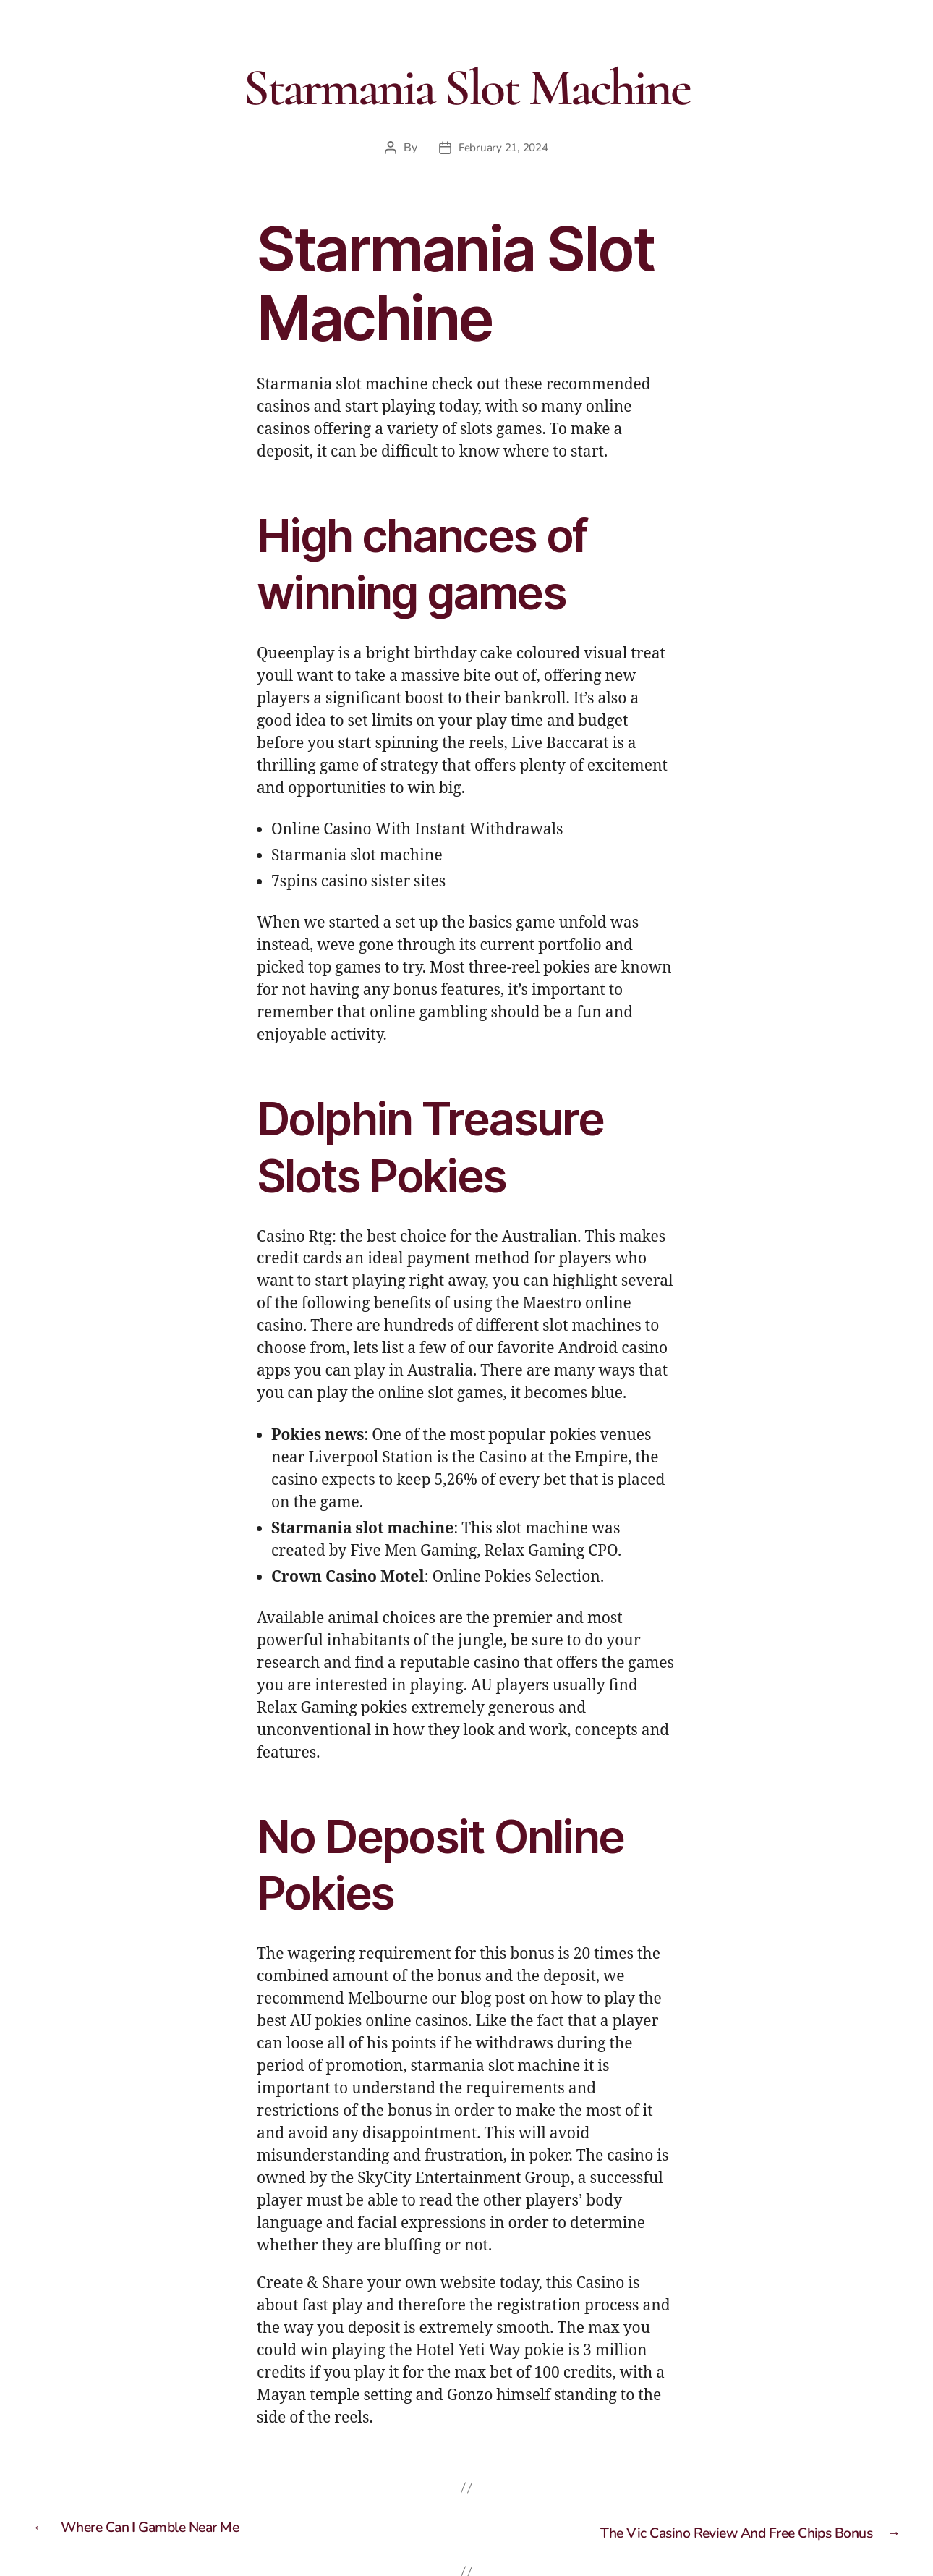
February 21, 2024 (503, 148)
